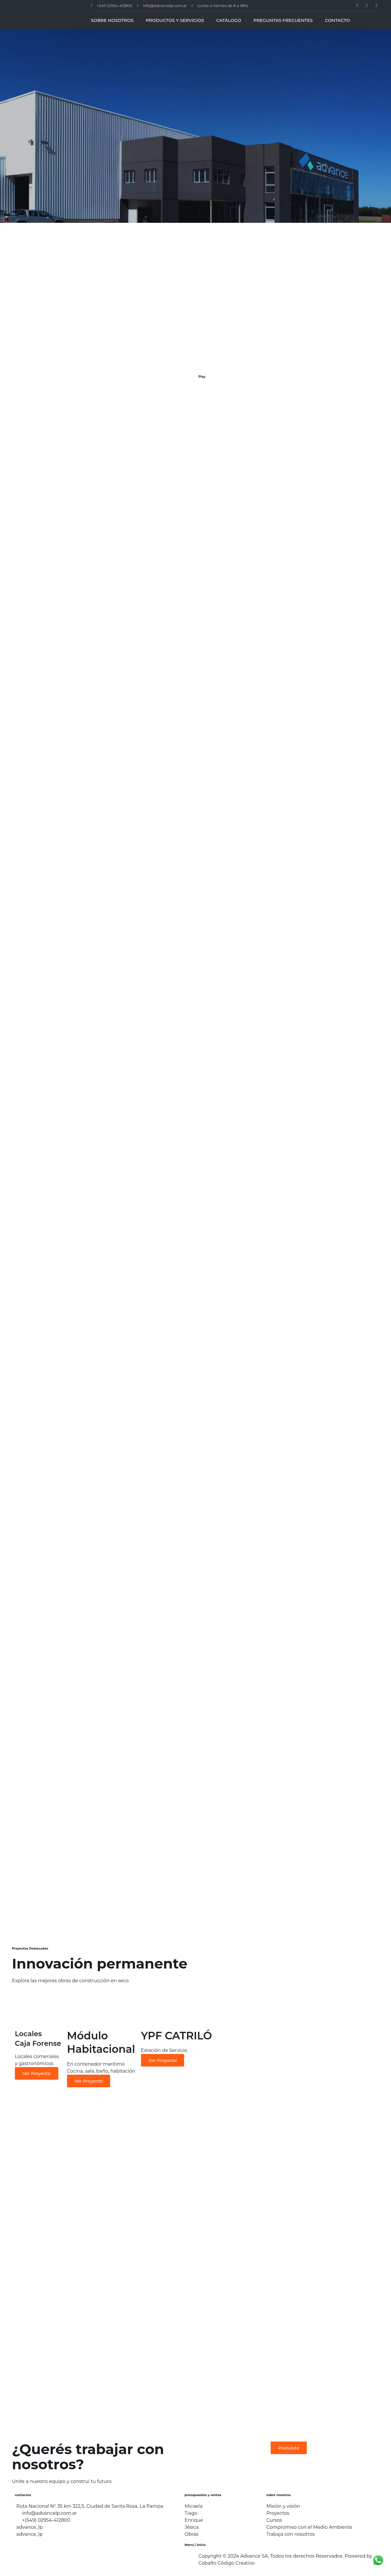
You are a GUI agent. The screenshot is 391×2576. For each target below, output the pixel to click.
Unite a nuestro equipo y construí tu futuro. (62, 2481)
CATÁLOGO (228, 20)
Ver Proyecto (36, 2073)
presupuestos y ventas (203, 2495)
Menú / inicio (195, 2545)
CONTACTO (337, 20)
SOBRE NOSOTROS (112, 20)
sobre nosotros (278, 2495)
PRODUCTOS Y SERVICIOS (175, 20)
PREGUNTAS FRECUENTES (283, 20)
